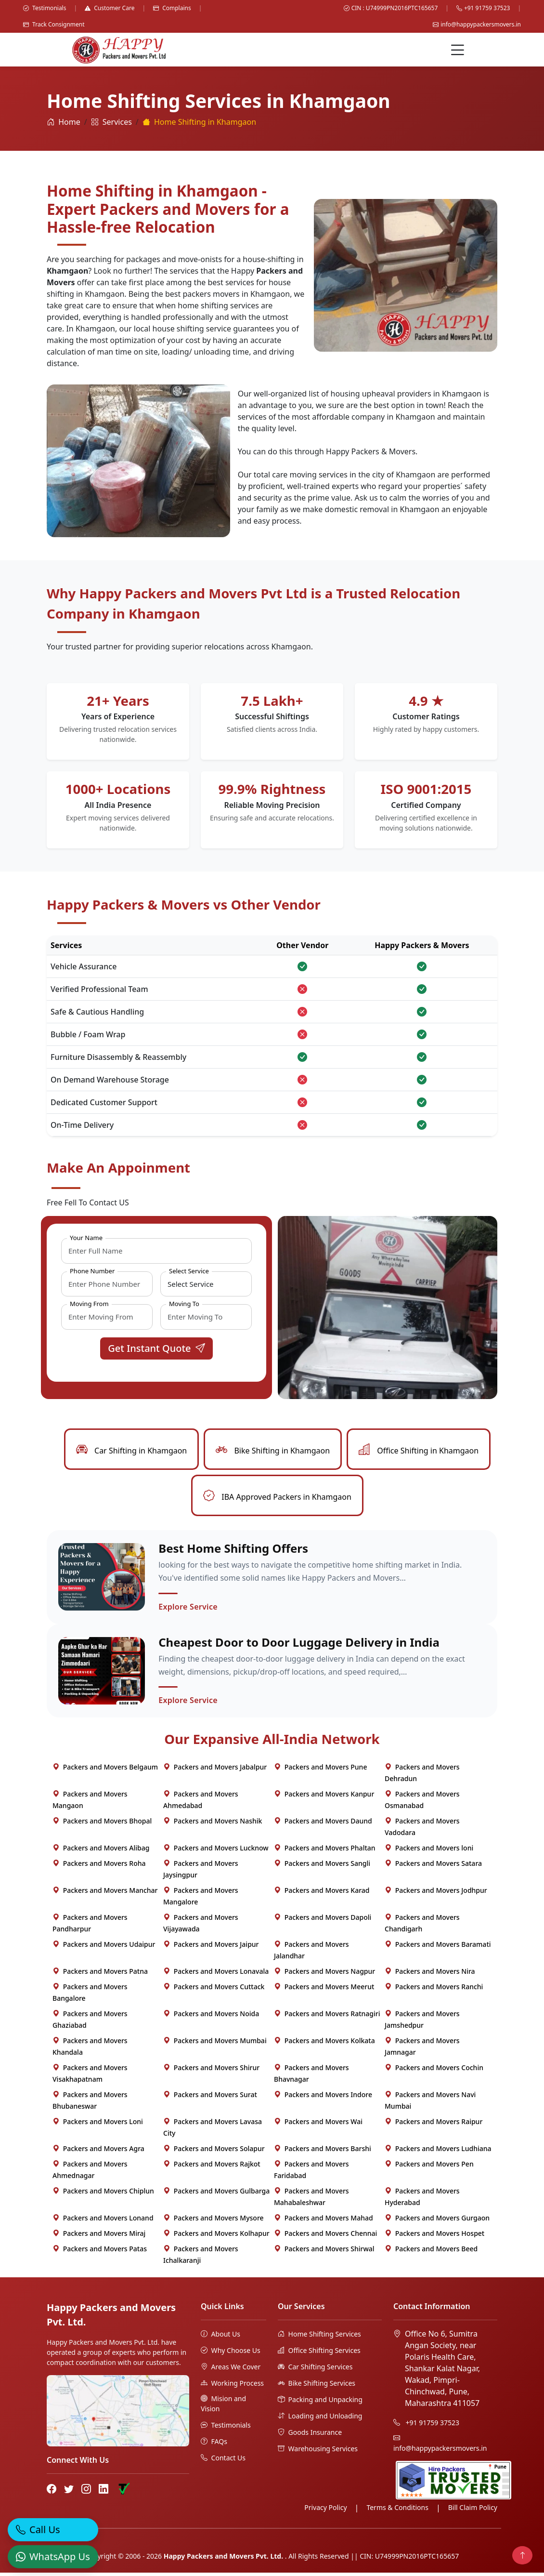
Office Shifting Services (319, 2353)
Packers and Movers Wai (318, 2124)
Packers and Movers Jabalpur (215, 1770)
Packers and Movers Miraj (98, 2236)
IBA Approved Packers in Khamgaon (277, 1497)
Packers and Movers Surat (210, 2097)
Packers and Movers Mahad (323, 2221)
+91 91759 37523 (483, 8)
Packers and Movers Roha (99, 1866)
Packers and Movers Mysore (213, 2221)
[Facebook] (51, 2492)
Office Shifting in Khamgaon (419, 1450)
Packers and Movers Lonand (103, 2221)
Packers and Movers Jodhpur (436, 1893)
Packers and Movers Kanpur (324, 1797)
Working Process (232, 2386)
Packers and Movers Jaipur (211, 1947)
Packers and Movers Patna (100, 1974)
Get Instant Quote (156, 1348)
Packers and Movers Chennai (325, 2236)
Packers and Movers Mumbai (215, 2043)
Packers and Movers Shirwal (324, 2252)
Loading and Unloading (320, 2419)
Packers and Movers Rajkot (211, 2167)
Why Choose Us (230, 2353)
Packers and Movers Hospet (434, 2236)
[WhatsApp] (53, 2550)
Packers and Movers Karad (322, 1893)
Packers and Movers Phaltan (325, 1851)
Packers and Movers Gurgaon (437, 2221)
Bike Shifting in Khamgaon (273, 1450)
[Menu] (457, 49)
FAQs (214, 2444)
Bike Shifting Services (316, 2386)
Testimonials (44, 8)
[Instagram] (86, 2492)
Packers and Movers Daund (323, 1824)
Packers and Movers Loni (97, 2124)
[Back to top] (522, 2555)
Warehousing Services (318, 2452)
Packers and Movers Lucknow (216, 1851)
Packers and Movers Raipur (433, 2124)
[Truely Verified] (123, 2492)
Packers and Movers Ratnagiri (327, 2016)
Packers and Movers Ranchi (434, 1990)
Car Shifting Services (315, 2370)
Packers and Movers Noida (211, 2016)
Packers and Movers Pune (320, 1770)
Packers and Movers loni (429, 1851)
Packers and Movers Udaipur (103, 1947)
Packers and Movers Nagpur (324, 1974)
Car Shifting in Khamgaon (131, 1450)
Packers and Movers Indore (323, 2097)
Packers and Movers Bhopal (102, 1824)
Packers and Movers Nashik (212, 1824)
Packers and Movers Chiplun (103, 2194)
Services (111, 122)
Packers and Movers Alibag (100, 1851)
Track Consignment (54, 24)
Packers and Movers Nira (430, 1974)
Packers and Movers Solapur (214, 2151)
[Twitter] (69, 2492)
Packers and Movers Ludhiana (438, 2151)
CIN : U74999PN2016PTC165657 (391, 8)
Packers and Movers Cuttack (213, 1990)
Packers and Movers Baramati (438, 1947)
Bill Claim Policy (472, 2510)
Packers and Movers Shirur (211, 2070)
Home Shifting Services (319, 2337)
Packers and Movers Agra (98, 2151)
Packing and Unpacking (320, 2402)
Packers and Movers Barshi (322, 2151)
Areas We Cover (230, 2370)
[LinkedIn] (103, 2492)
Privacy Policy (325, 2510)
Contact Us (223, 2461)
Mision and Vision (223, 2407)
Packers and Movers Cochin (434, 2070)
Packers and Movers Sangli (322, 1866)
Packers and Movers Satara (433, 1866)
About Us (220, 2337)
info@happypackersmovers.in (477, 24)
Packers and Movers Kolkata (324, 2043)
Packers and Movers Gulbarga (216, 2194)
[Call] (53, 2523)
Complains (172, 8)
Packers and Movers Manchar (105, 1893)
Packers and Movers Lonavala (216, 1974)
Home (63, 122)
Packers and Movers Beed (431, 2252)
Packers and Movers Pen (429, 2167)
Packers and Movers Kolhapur (216, 2236)
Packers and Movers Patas (99, 2252)
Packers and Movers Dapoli (322, 1920)
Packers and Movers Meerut (324, 1990)
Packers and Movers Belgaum (105, 1770)
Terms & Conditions (397, 2510)
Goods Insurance (310, 2435)
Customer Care (109, 8)
